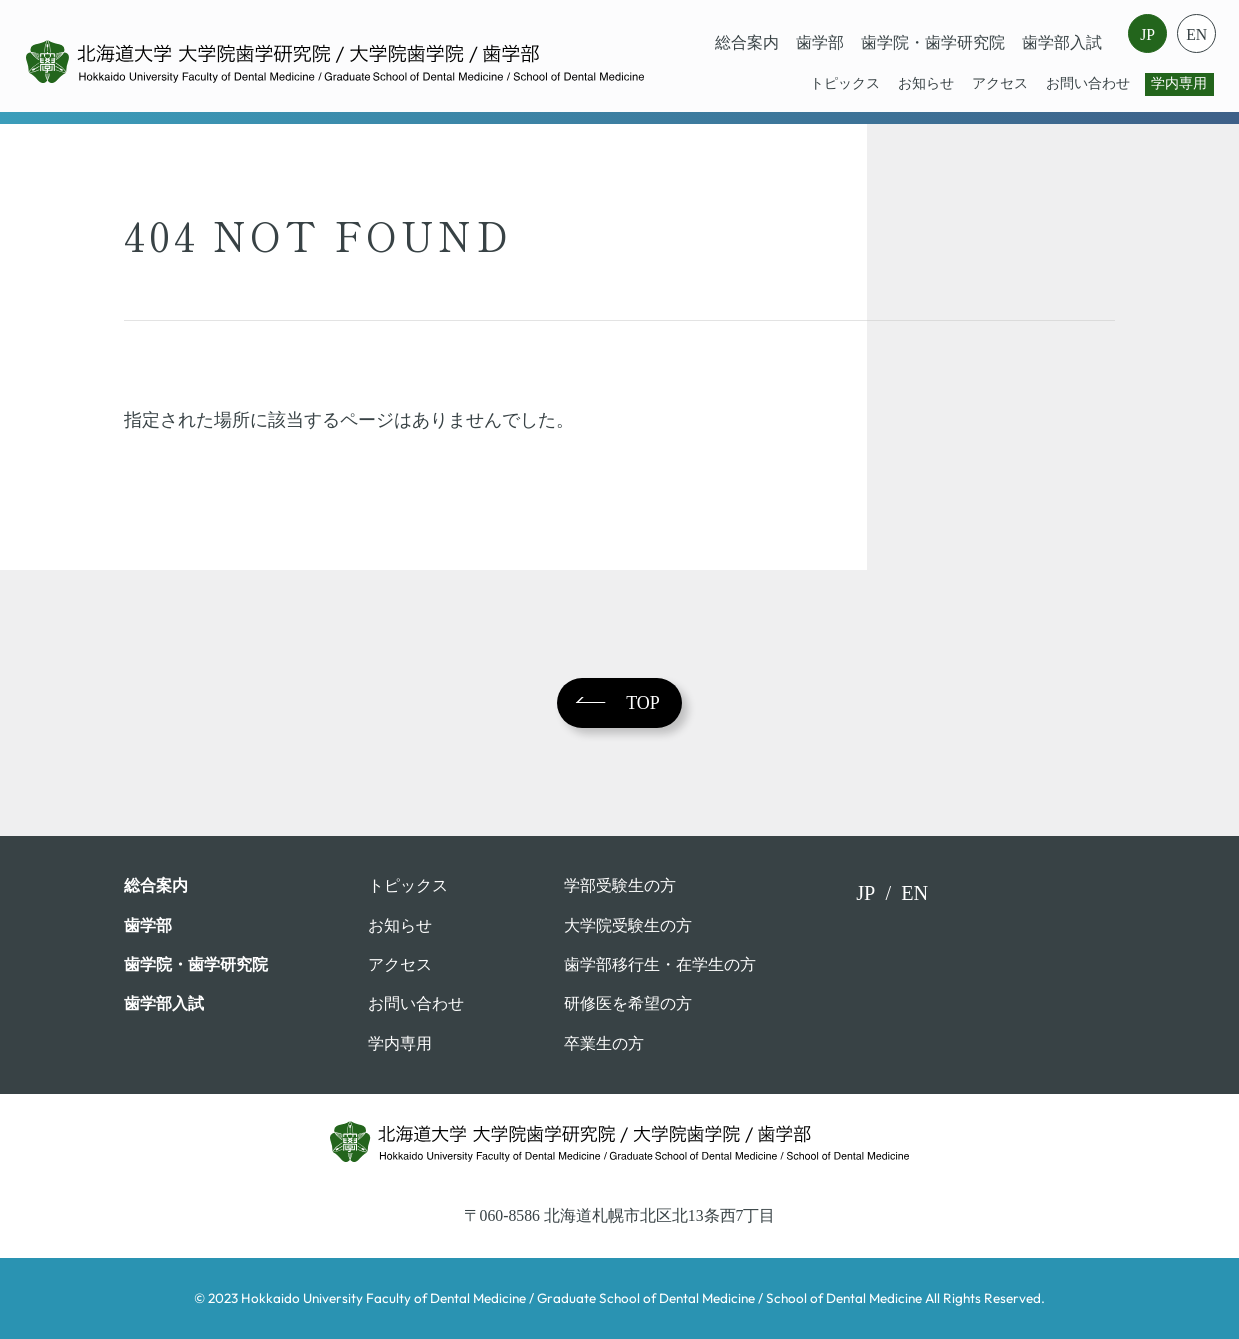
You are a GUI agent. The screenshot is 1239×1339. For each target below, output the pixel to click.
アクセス (1000, 83)
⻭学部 (820, 42)
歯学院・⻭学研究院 (933, 42)
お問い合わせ (1088, 83)
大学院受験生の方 (628, 925)
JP (1147, 34)
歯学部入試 (1062, 42)
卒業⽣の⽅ (604, 1043)
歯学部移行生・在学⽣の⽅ (660, 964)
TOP (643, 703)
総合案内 (747, 42)
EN (1196, 34)
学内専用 (1179, 83)
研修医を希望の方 (628, 1003)
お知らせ (926, 83)
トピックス (845, 83)
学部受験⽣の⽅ (620, 885)
